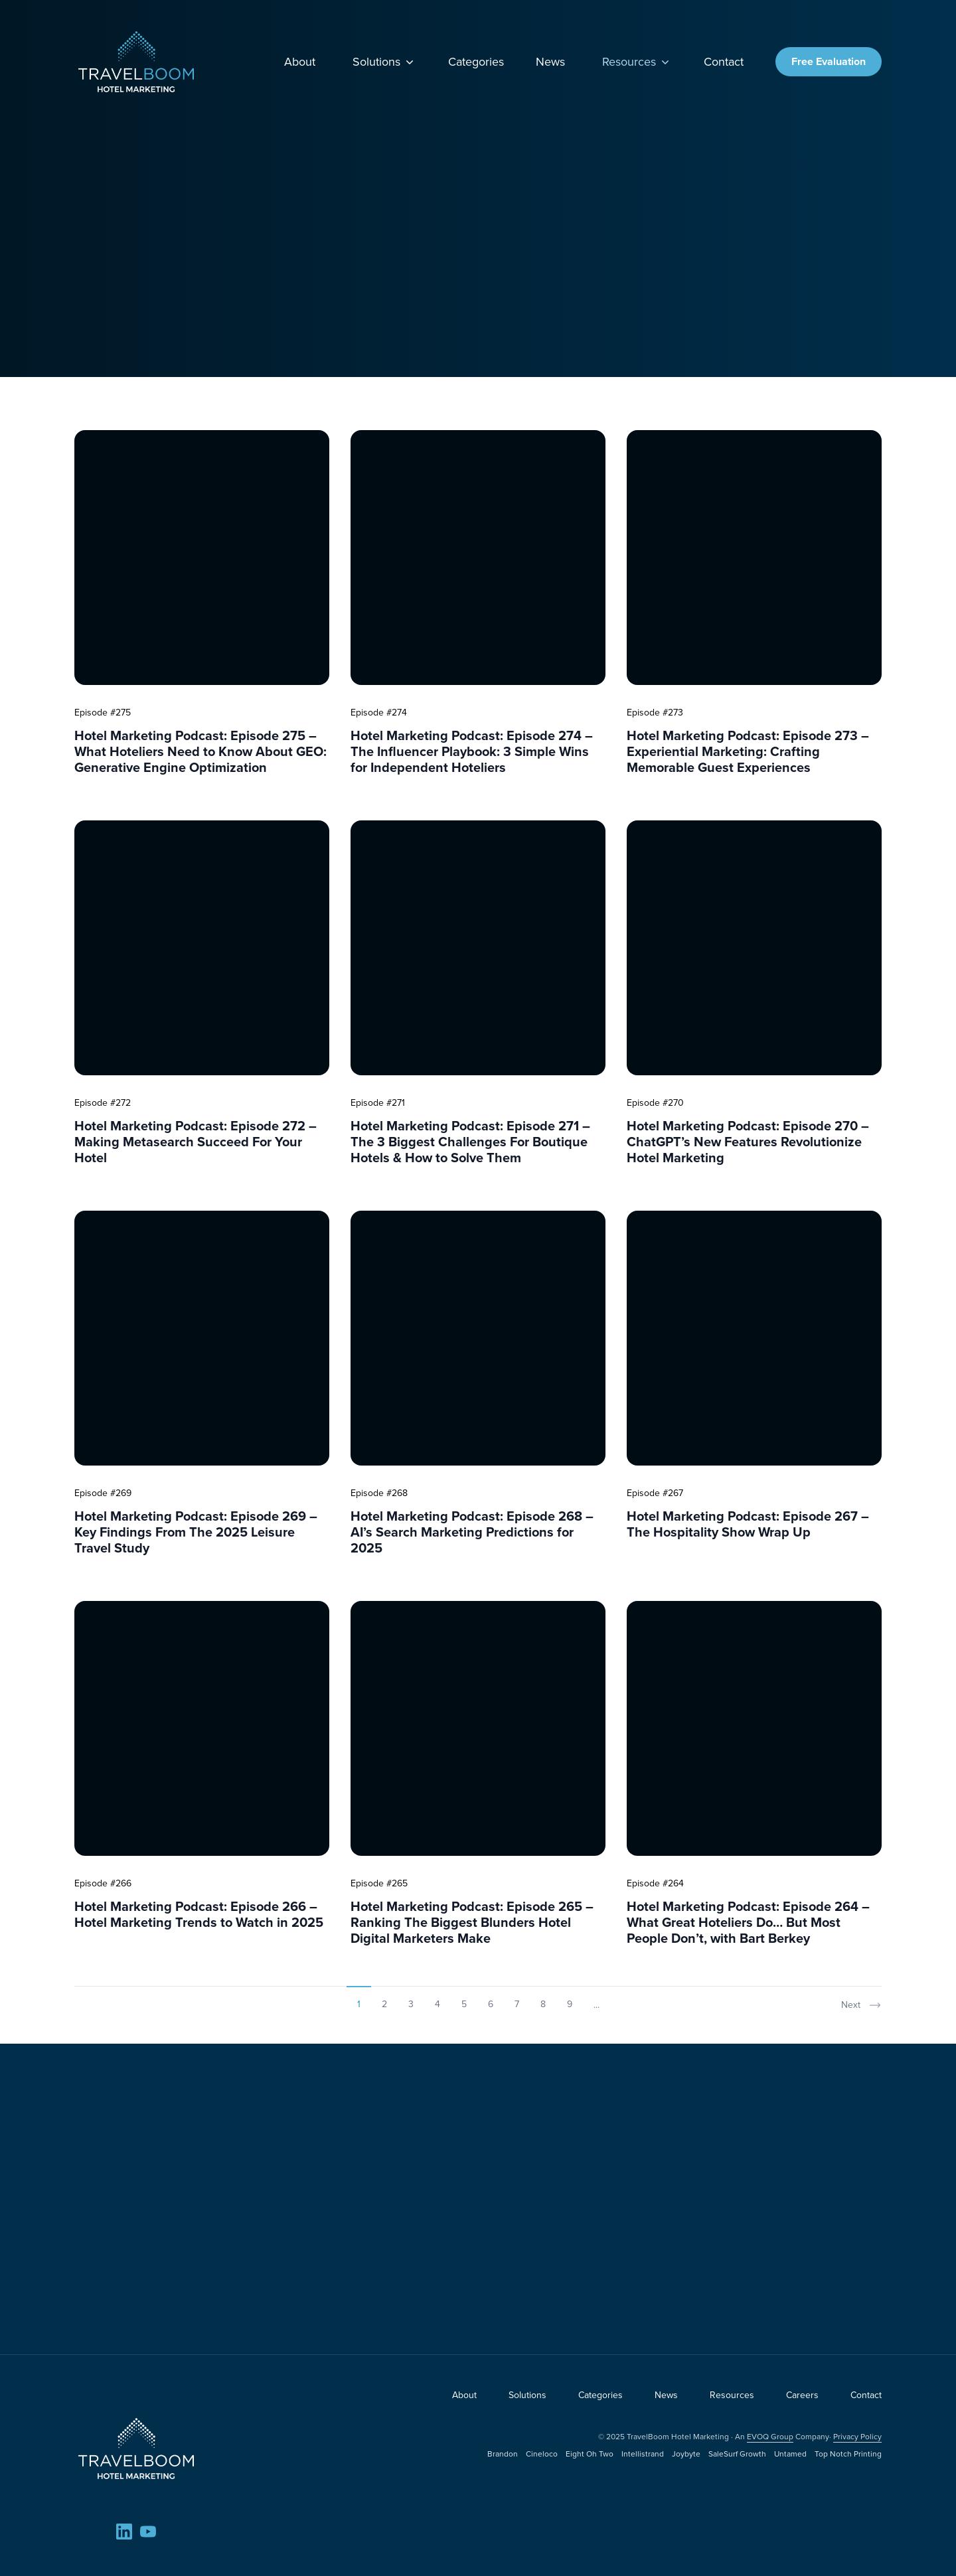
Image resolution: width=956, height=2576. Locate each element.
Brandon (502, 2454)
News (550, 62)
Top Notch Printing (848, 2454)
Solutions (384, 61)
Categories (476, 62)
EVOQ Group (770, 2437)
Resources (637, 61)
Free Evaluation (828, 61)
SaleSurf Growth (737, 2454)
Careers (802, 2395)
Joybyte (686, 2454)
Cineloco (542, 2454)
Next (861, 2005)
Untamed (790, 2454)
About (299, 62)
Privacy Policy (857, 2437)
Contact (724, 62)
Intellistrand (642, 2454)
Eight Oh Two (589, 2454)
